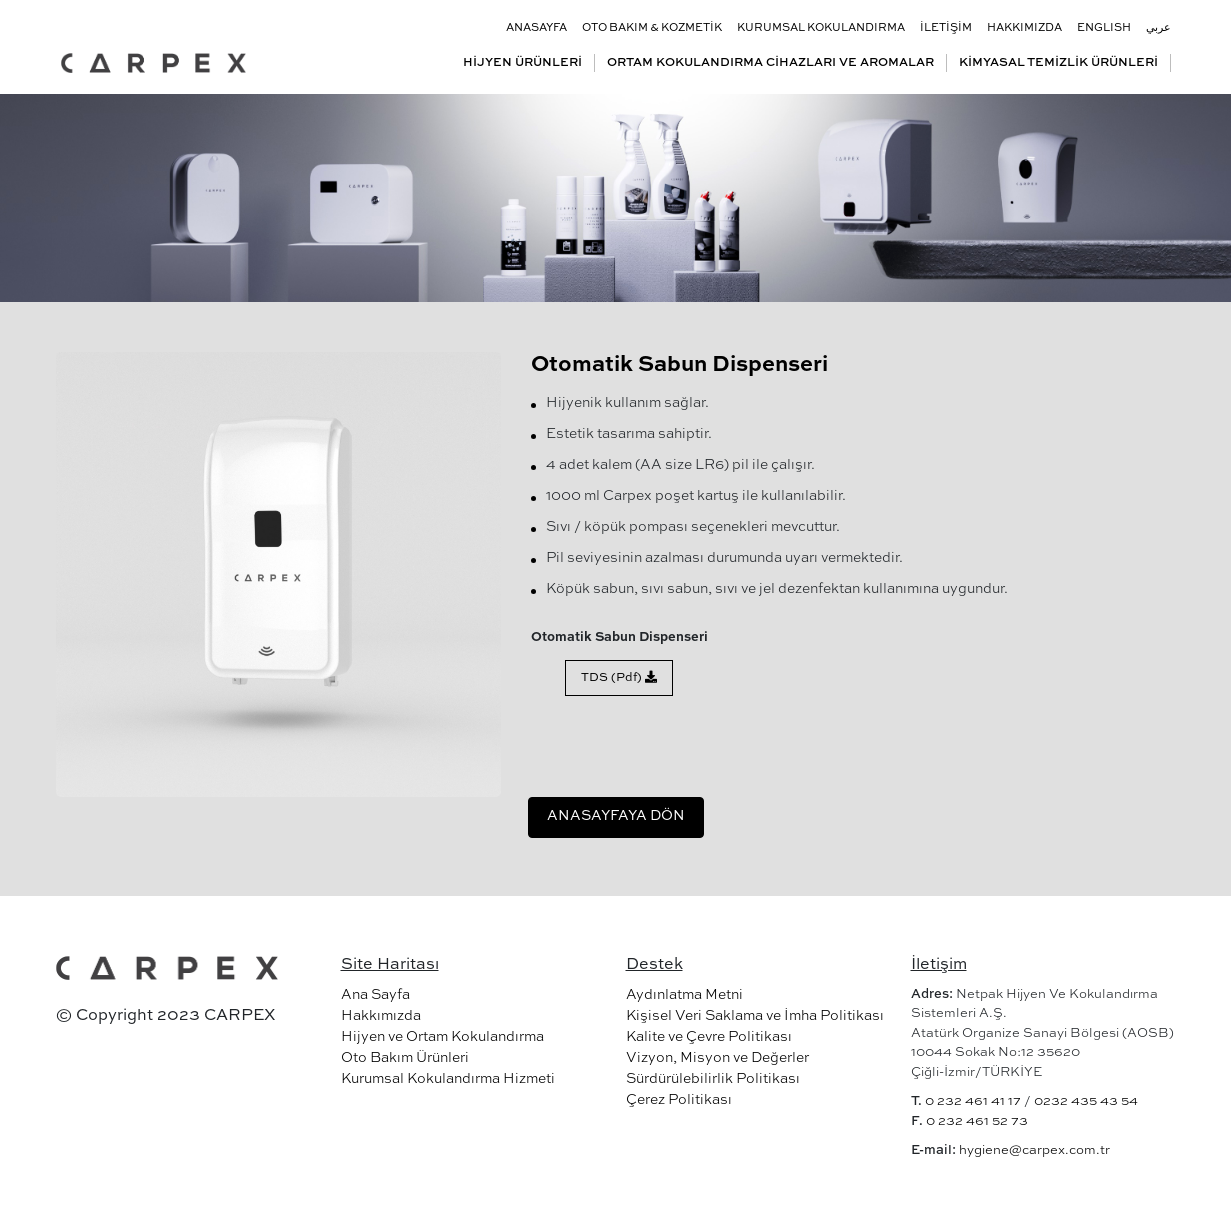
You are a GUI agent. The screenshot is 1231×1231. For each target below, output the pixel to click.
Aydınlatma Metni (684, 995)
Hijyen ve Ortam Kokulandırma (442, 1037)
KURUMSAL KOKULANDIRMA (821, 28)
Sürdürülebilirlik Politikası (713, 1079)
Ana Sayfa (375, 995)
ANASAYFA (536, 28)
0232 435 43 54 (1086, 1101)
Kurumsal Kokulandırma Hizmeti (448, 1079)
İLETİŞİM (946, 28)
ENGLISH (1104, 28)
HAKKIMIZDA (1024, 28)
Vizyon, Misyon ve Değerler (717, 1058)
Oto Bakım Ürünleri (405, 1058)
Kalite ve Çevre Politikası (709, 1037)
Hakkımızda (381, 1016)
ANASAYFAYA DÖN (616, 816)
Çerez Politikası (679, 1100)
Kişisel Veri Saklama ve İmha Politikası (755, 1016)
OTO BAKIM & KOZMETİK (652, 28)
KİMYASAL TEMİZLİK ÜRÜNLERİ (1058, 63)
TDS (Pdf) (619, 677)
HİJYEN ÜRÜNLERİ (522, 63)
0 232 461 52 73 (977, 1121)
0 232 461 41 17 (973, 1101)
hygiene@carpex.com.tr (1034, 1150)
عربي (1158, 28)
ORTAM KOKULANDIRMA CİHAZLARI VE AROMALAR (770, 63)
